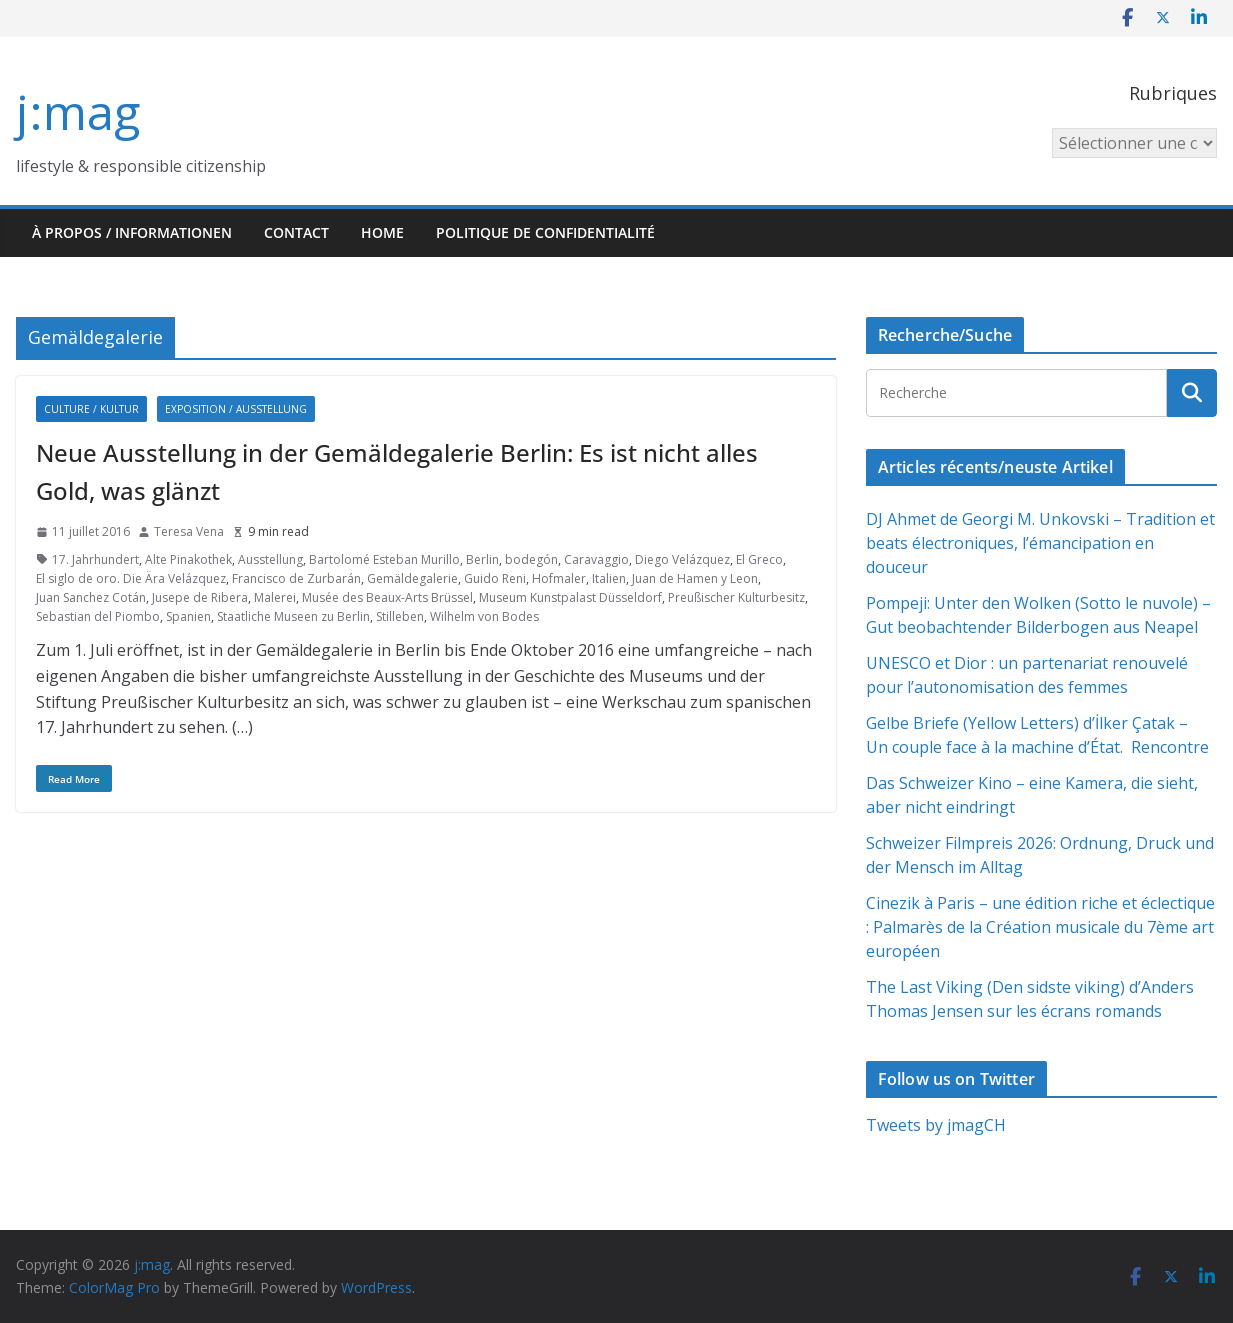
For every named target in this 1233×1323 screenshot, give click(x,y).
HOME (382, 232)
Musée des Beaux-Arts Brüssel (387, 597)
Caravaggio (596, 559)
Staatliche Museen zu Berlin (293, 616)
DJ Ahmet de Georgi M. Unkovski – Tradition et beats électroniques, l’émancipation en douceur (1040, 543)
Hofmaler (559, 578)
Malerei (275, 597)
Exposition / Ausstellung (236, 409)
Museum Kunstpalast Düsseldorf (570, 597)
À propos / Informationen (132, 232)
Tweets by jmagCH (936, 1125)
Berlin (482, 559)
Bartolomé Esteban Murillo (384, 559)
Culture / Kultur (91, 409)
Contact (296, 232)
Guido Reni (495, 578)
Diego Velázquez (682, 559)
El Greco (759, 559)
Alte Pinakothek (188, 559)
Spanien (188, 616)
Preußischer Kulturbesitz (736, 597)
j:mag (78, 111)
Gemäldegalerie (412, 578)
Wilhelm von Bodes (484, 616)
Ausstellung (270, 559)
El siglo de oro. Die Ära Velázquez (131, 578)
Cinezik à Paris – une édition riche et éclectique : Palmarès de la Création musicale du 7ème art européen (1040, 927)
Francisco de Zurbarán (296, 578)
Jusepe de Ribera (200, 597)
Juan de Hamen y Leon (695, 578)
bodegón (531, 559)
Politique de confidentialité (545, 232)
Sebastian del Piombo (98, 616)
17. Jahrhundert (95, 559)
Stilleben (400, 616)
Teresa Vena (189, 531)
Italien (609, 578)
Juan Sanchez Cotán (91, 597)
